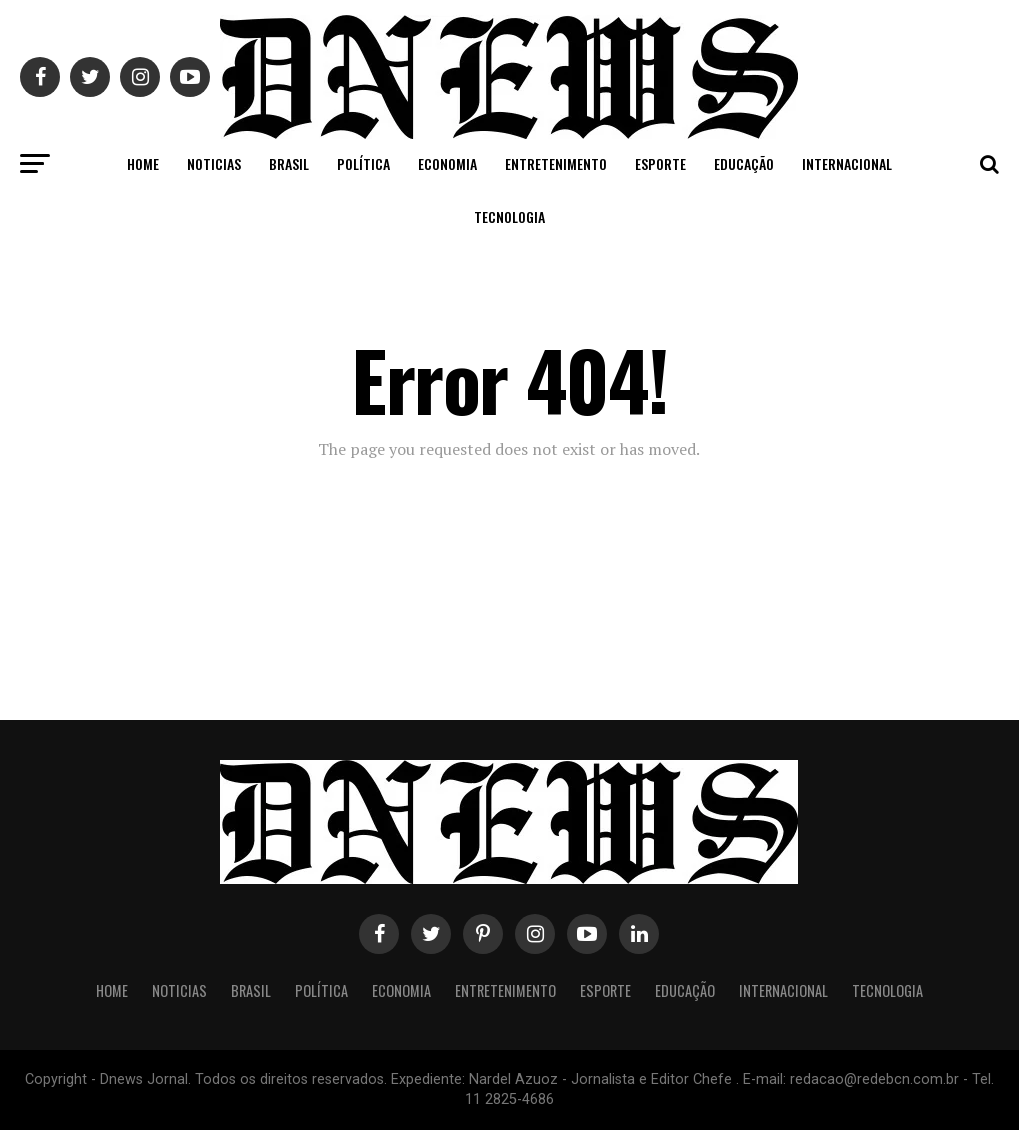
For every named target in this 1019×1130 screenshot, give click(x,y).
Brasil (289, 163)
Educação (744, 163)
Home (143, 163)
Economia (447, 163)
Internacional (847, 163)
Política (363, 163)
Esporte (660, 163)
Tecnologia (509, 216)
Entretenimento (556, 163)
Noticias (214, 163)
